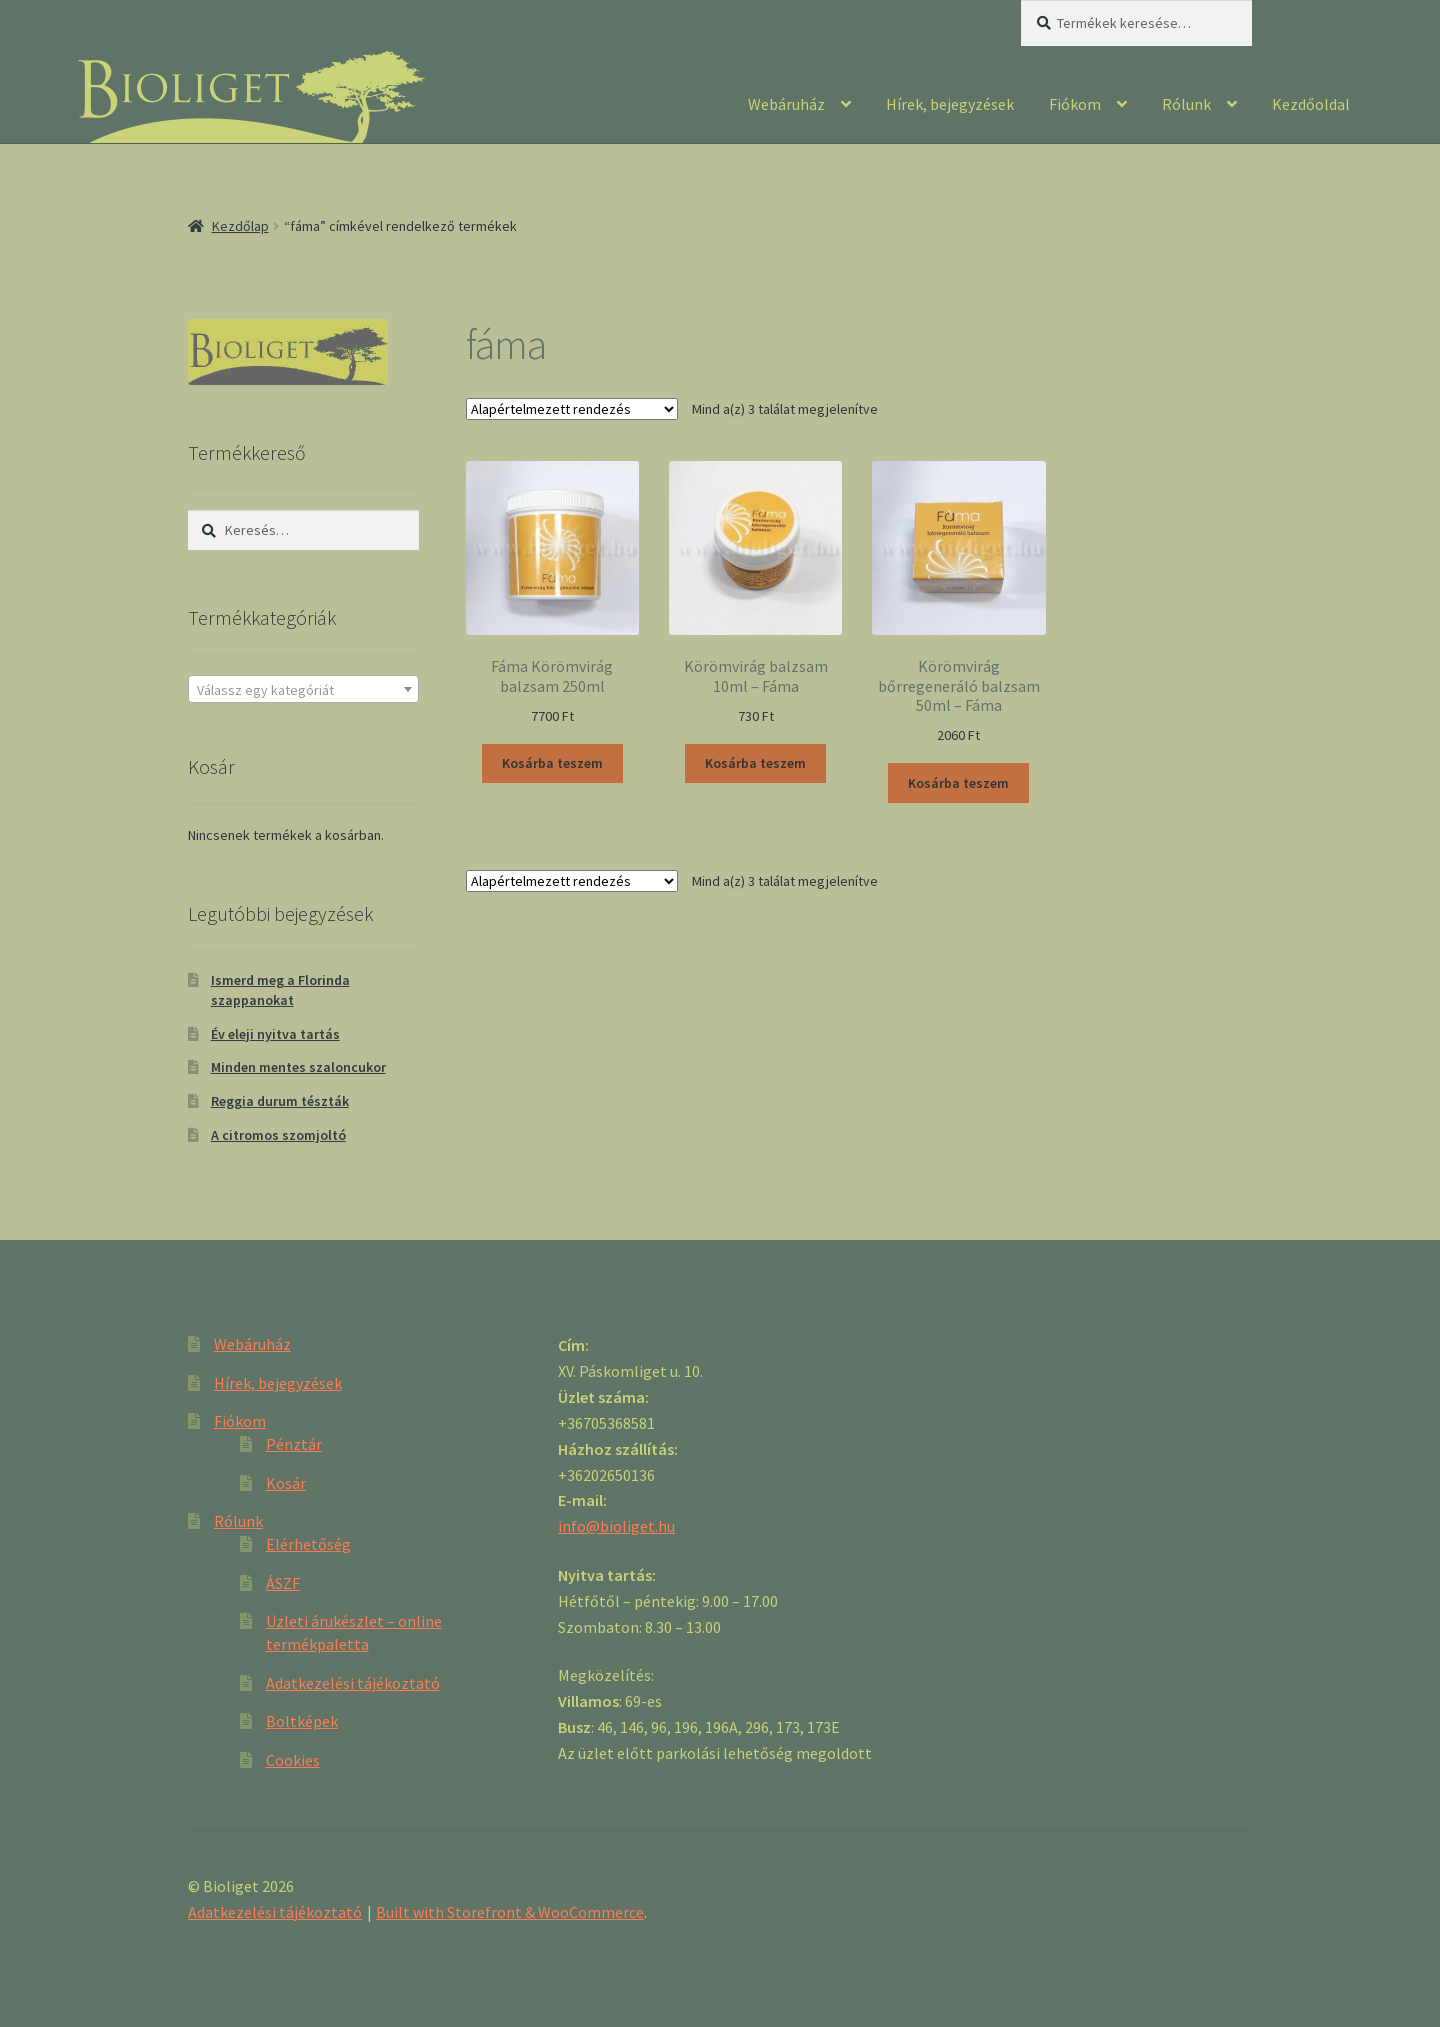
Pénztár (294, 1444)
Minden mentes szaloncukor (298, 1067)
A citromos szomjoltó (278, 1135)
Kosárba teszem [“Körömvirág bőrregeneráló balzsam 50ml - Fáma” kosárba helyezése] (958, 783)
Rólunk (1186, 104)
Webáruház (786, 104)
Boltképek (302, 1721)
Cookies (293, 1760)
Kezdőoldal (1311, 104)
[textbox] (303, 690)
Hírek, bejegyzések (950, 104)
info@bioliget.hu (616, 1526)
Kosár (286, 1483)
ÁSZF (283, 1583)
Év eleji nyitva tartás (275, 1034)
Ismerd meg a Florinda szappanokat (280, 990)
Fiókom (1075, 104)
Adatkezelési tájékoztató (353, 1683)
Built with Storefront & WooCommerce (510, 1912)
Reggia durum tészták (280, 1101)
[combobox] (303, 689)
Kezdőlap (240, 226)
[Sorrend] (572, 409)
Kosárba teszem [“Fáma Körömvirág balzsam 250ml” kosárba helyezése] (552, 763)
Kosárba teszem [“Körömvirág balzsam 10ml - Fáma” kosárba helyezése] (755, 763)
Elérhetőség (308, 1544)
